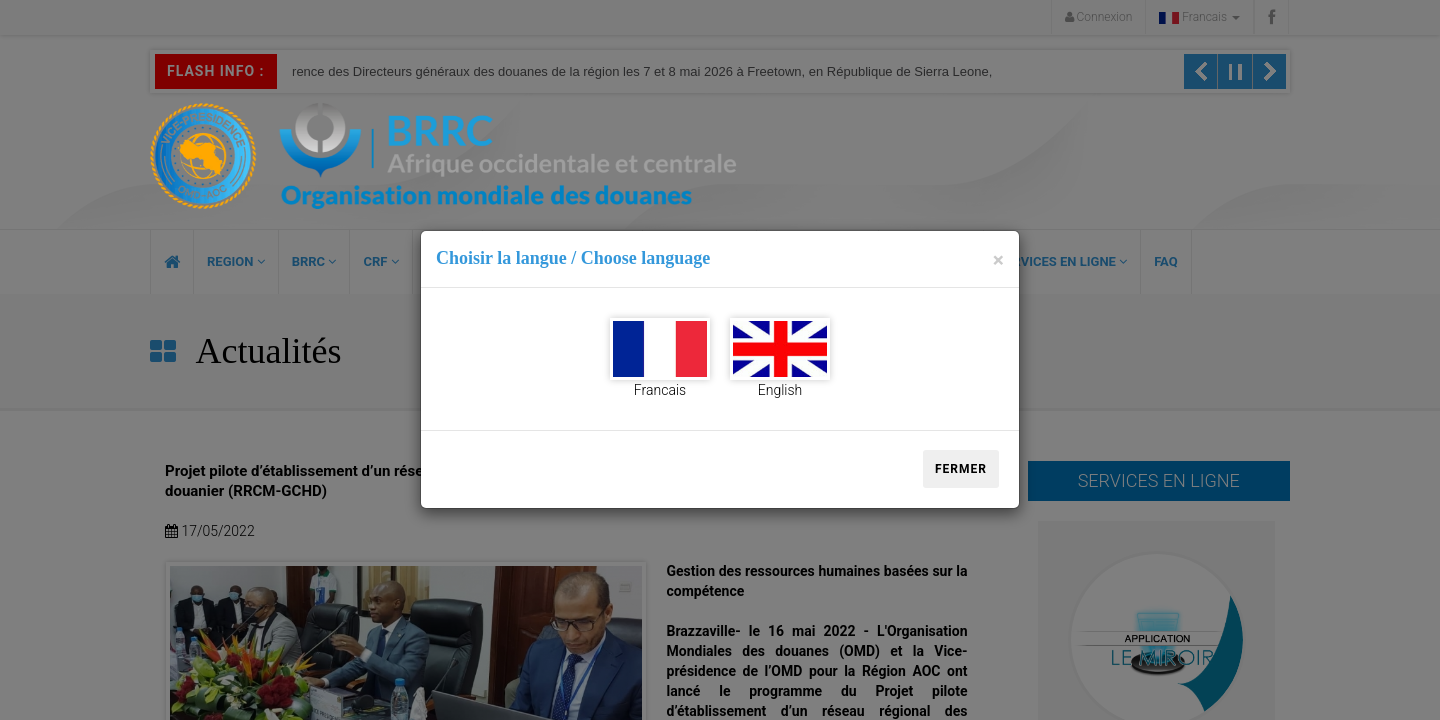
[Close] (998, 260)
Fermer (961, 469)
